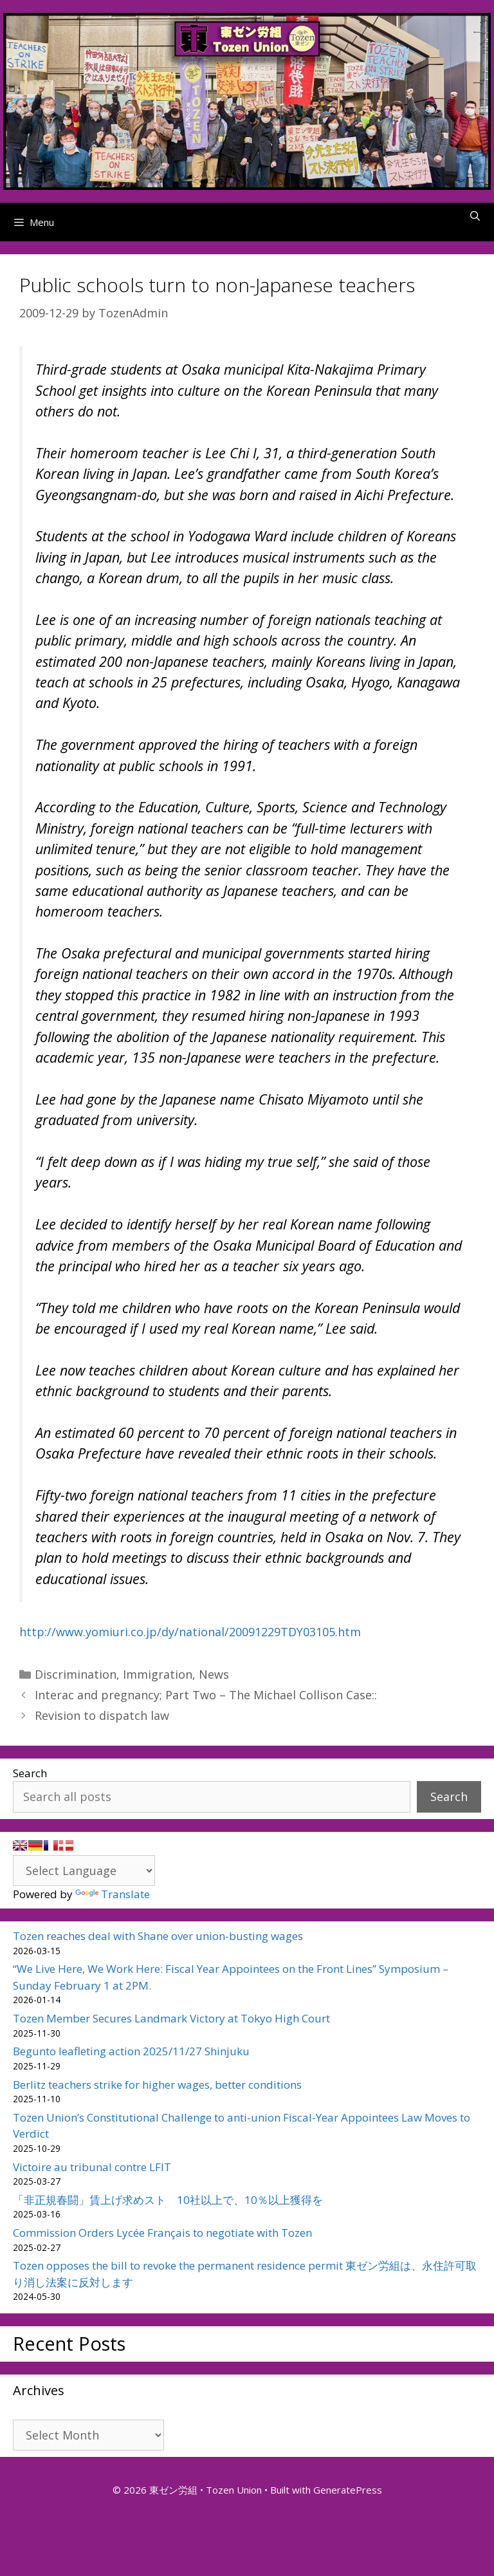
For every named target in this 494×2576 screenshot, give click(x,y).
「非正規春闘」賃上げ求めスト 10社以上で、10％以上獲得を (168, 2199)
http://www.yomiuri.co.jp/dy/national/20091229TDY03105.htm (190, 1631)
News (214, 1674)
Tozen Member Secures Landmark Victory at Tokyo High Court (171, 2018)
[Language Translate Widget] (84, 1870)
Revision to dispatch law (102, 1715)
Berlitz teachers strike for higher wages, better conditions (157, 2084)
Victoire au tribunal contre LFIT (92, 2167)
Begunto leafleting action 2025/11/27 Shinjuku (131, 2051)
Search (30, 1773)
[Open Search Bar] (475, 216)
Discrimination (75, 1674)
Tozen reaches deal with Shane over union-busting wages (158, 1935)
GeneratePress (347, 2489)
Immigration (157, 1674)
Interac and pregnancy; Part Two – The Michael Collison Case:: (206, 1695)
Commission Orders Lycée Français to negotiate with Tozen (162, 2232)
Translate (112, 1894)
